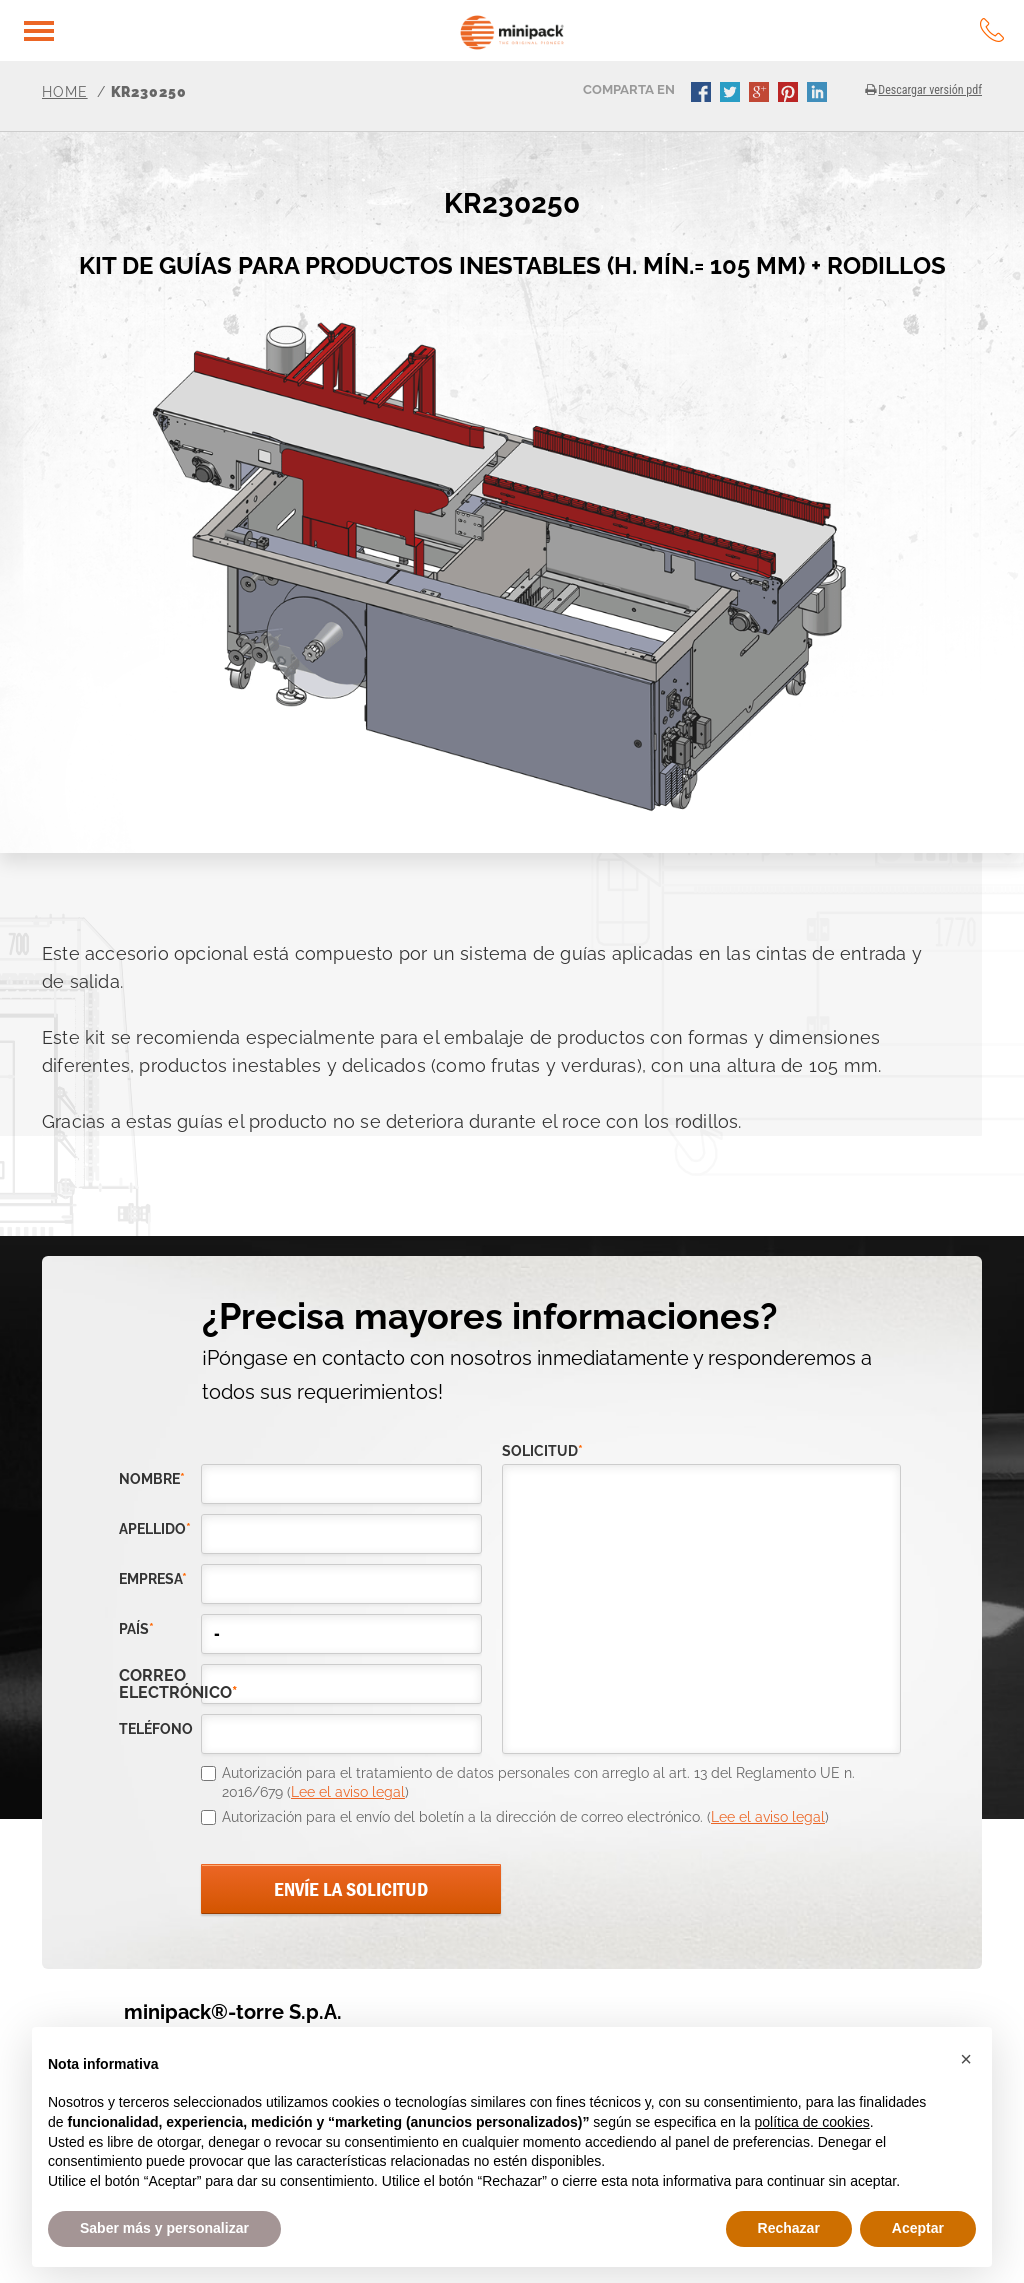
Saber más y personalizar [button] (164, 2228)
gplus (761, 94)
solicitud (542, 1451)
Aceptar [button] (918, 2228)
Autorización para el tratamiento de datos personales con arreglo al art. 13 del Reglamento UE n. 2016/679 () (538, 1783)
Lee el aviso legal (348, 1792)
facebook (703, 94)
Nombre (152, 1479)
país (136, 1629)
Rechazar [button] (789, 2228)
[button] (966, 2059)
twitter (732, 94)
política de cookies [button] (811, 2122)
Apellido (155, 1529)
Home (65, 92)
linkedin (819, 94)
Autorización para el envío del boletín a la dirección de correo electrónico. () (525, 1817)
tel (992, 30)
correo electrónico (160, 1684)
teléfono (156, 1729)
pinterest (790, 94)
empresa (153, 1579)
